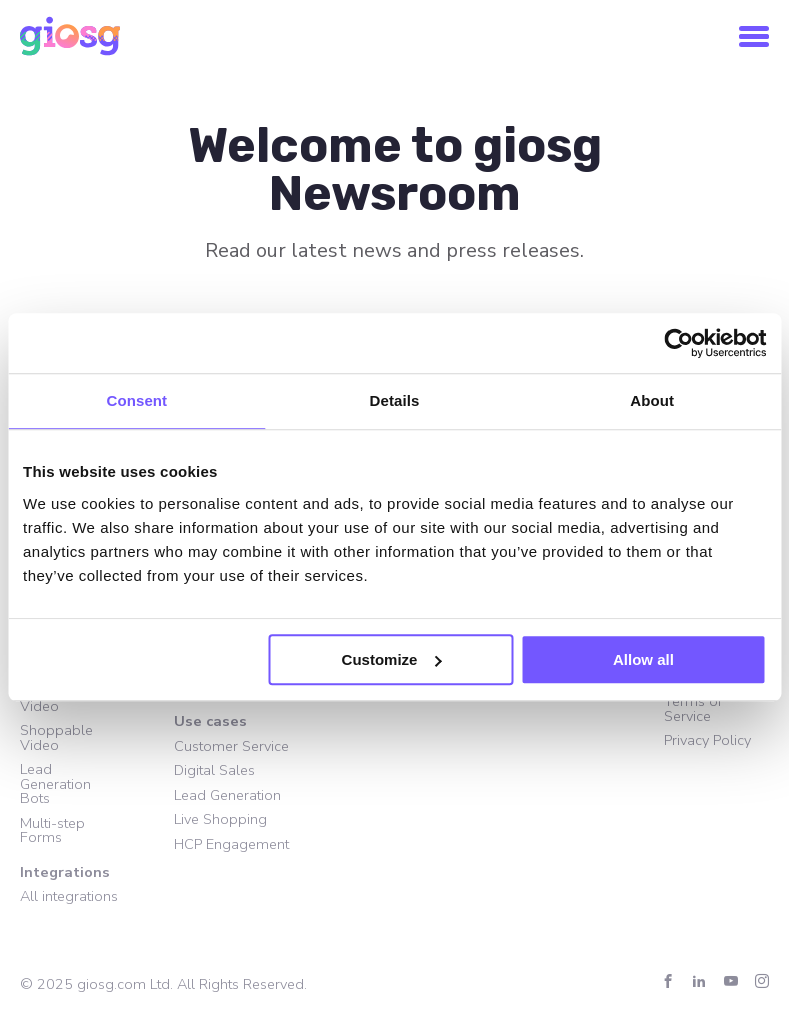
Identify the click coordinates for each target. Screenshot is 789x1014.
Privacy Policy (707, 740)
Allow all (643, 659)
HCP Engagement (231, 844)
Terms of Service (693, 708)
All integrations (69, 896)
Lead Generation (227, 795)
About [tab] (652, 400)
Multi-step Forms (52, 830)
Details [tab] (395, 400)
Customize (392, 659)
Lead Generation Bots (55, 783)
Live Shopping (220, 819)
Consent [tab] (136, 400)
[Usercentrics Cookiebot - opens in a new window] (678, 343)
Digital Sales (214, 770)
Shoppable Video (56, 737)
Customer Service (231, 746)
